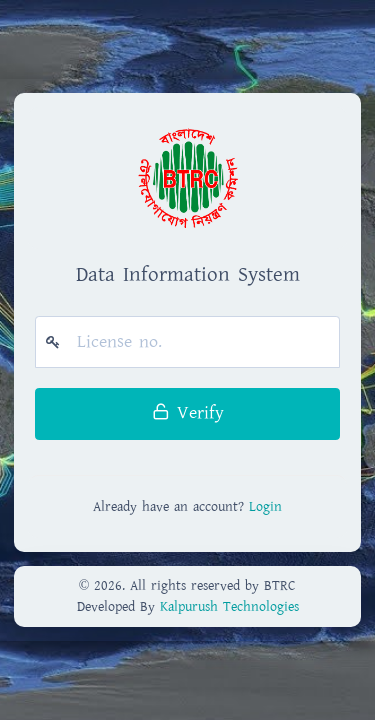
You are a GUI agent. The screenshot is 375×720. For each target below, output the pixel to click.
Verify (188, 413)
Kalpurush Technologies (229, 607)
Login (265, 507)
